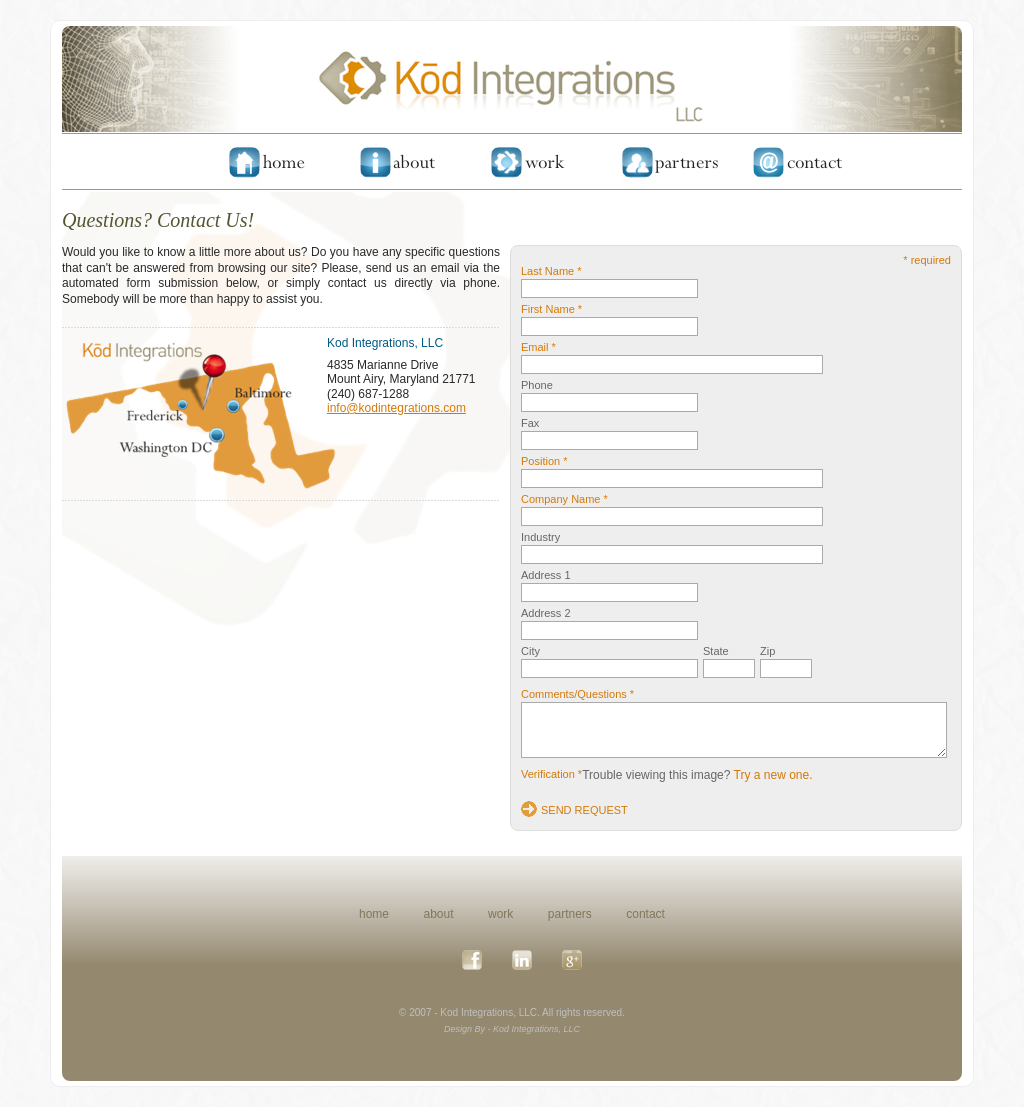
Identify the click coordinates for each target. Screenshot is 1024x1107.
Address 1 (546, 575)
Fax (530, 423)
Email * (538, 347)
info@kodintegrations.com (396, 408)
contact (645, 914)
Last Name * (551, 271)
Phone (537, 385)
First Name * (551, 309)
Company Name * (564, 499)
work (500, 914)
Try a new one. (773, 775)
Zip (767, 651)
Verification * (551, 774)
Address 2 (546, 613)
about (439, 914)
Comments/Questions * (577, 694)
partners (570, 914)
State (716, 651)
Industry (540, 537)
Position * (544, 461)
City (530, 651)
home (374, 914)
